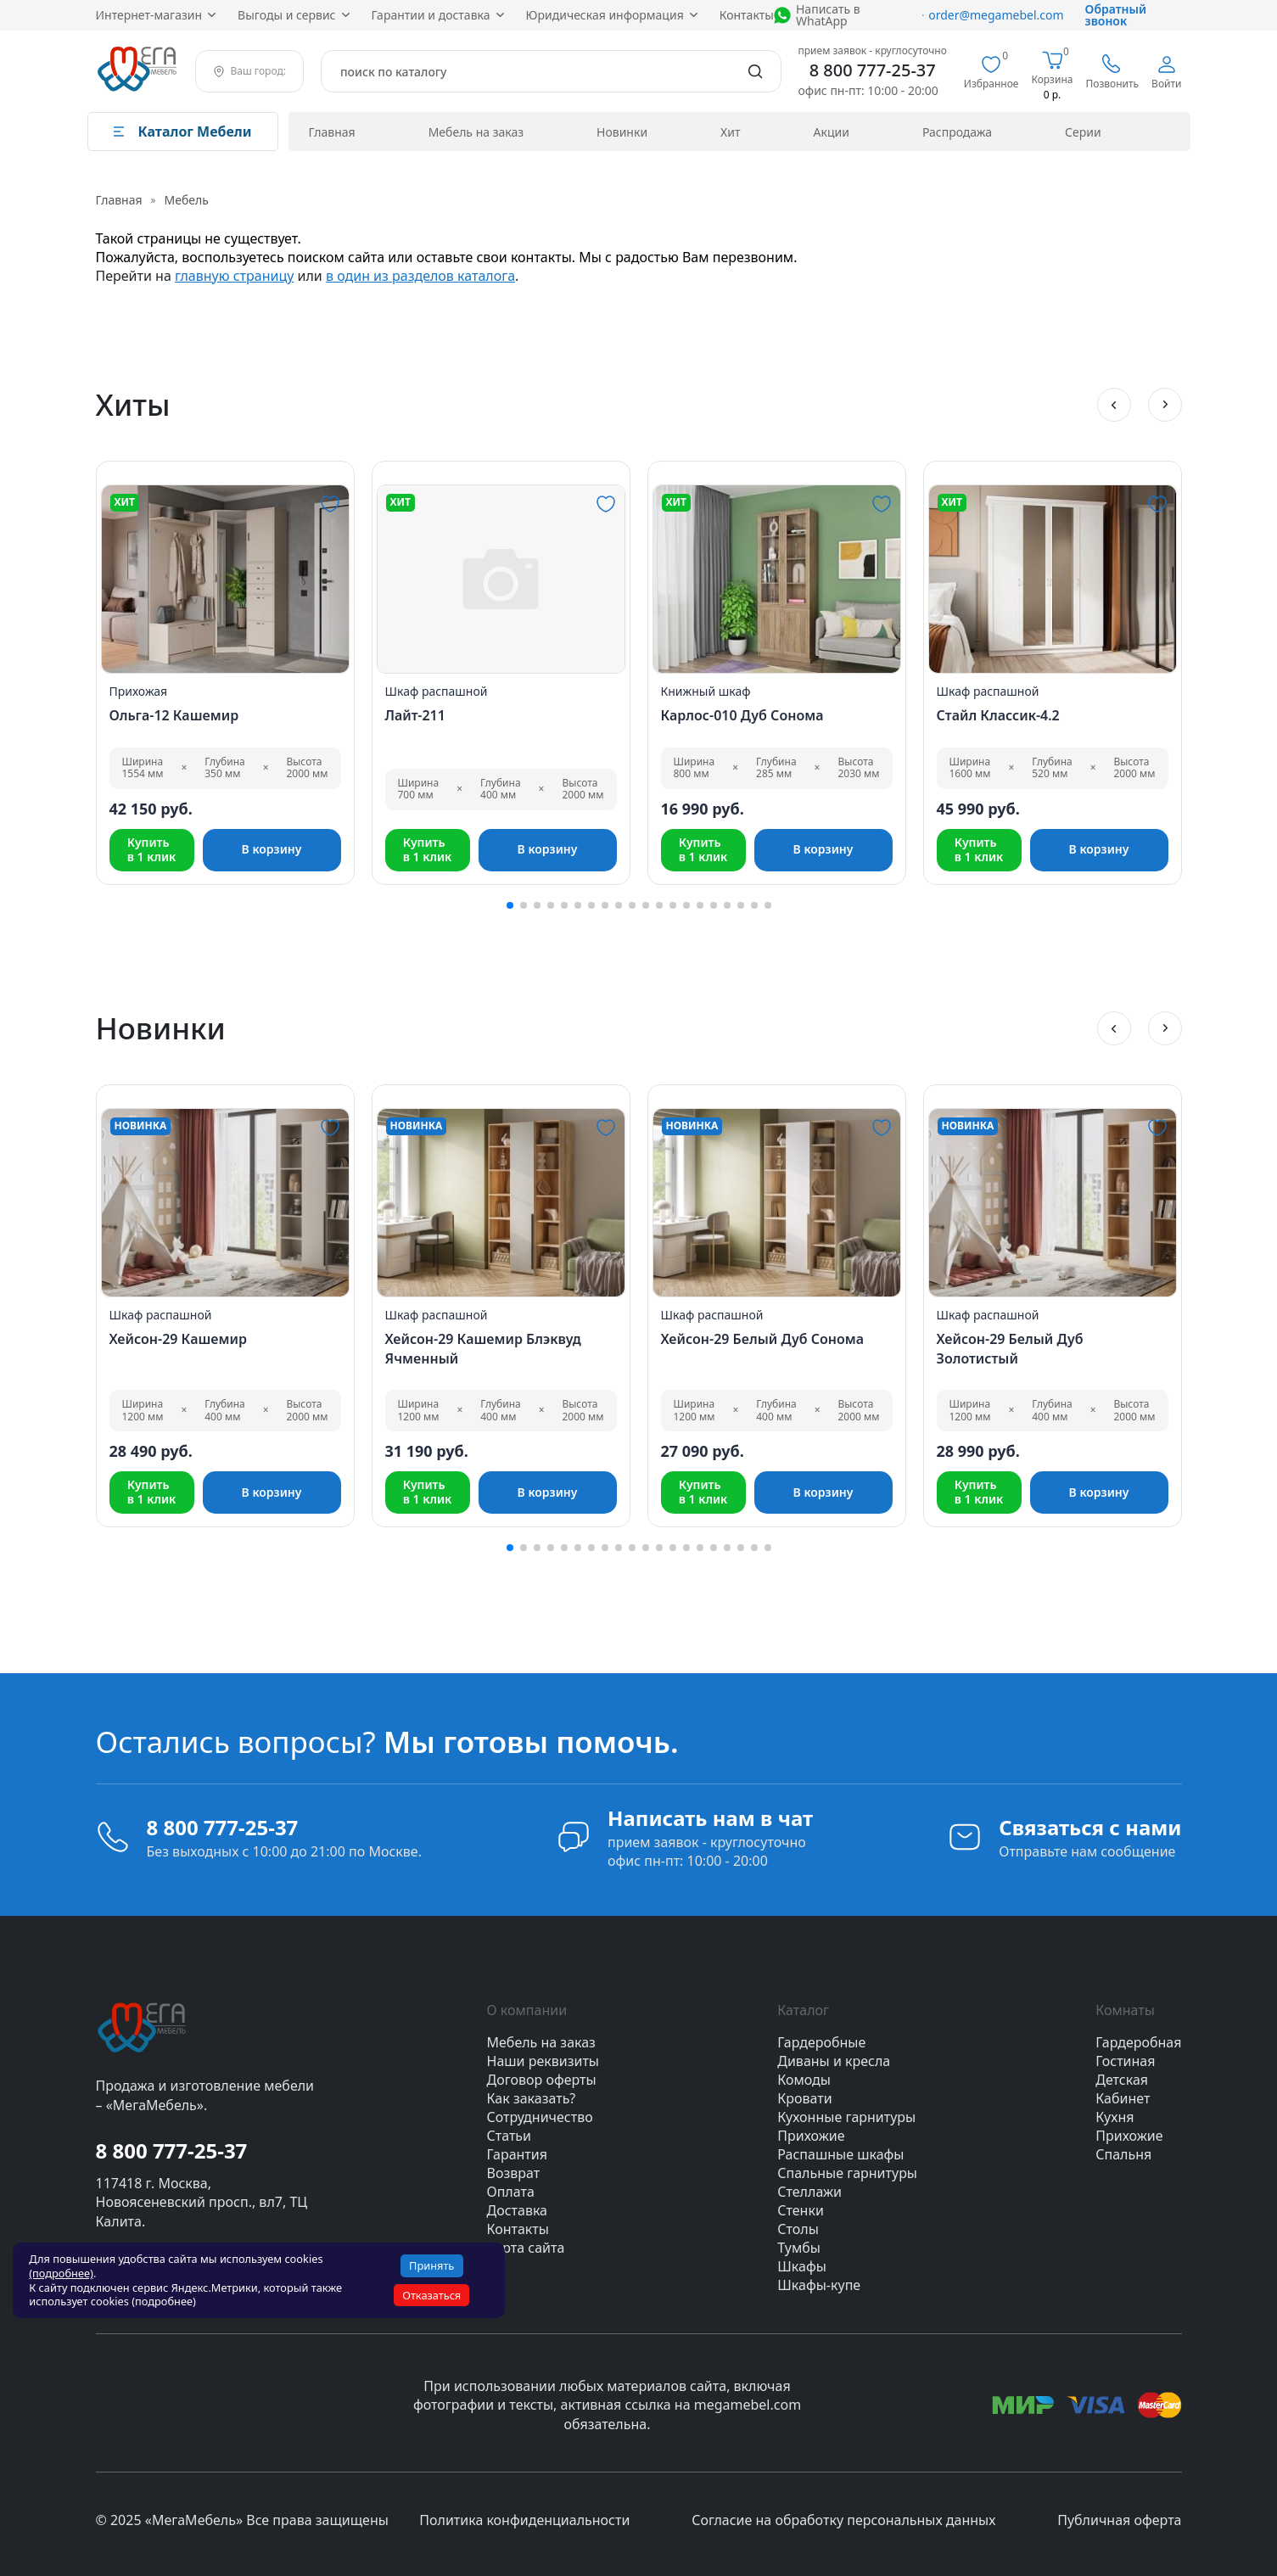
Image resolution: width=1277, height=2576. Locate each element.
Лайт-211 (415, 715)
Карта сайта (526, 2247)
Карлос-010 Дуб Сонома (742, 715)
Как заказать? (531, 2098)
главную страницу (234, 275)
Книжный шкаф (706, 691)
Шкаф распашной (436, 691)
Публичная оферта (1119, 2520)
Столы (798, 2229)
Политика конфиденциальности (524, 2520)
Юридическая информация (605, 15)
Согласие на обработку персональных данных (843, 2520)
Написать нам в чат (710, 1818)
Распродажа (957, 132)
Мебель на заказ (476, 132)
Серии (1083, 132)
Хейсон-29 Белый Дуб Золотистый (1010, 1348)
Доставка (517, 2210)
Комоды (804, 2079)
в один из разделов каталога (420, 275)
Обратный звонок (1116, 15)
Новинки (621, 132)
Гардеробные (821, 2042)
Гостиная (1125, 2061)
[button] (1114, 405)
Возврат (513, 2173)
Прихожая (138, 691)
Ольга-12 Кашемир (174, 715)
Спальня (1123, 2154)
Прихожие (810, 2135)
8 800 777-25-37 (872, 70)
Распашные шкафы (840, 2154)
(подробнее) (61, 2273)
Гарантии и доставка (431, 15)
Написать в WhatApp (828, 15)
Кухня (1114, 2117)
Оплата (511, 2191)
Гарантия (517, 2154)
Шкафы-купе (818, 2285)
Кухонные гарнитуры (846, 2117)
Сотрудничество (540, 2117)
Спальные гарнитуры (847, 2173)
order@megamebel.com (992, 15)
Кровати (804, 2098)
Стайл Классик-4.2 (998, 715)
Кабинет (1122, 2098)
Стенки (800, 2210)
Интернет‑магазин (149, 15)
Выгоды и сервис (286, 15)
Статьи (509, 2135)
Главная (332, 132)
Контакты (747, 15)
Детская (1121, 2079)
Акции (831, 132)
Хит (730, 132)
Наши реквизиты (543, 2061)
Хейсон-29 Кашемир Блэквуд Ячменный (483, 1348)
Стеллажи (809, 2191)
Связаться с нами (1090, 1827)
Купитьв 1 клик (151, 849)
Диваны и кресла (833, 2061)
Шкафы (801, 2266)
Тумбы (799, 2247)
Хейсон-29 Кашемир (178, 1339)
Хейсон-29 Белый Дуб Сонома (763, 1339)
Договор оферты (541, 2079)
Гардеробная (1138, 2042)
